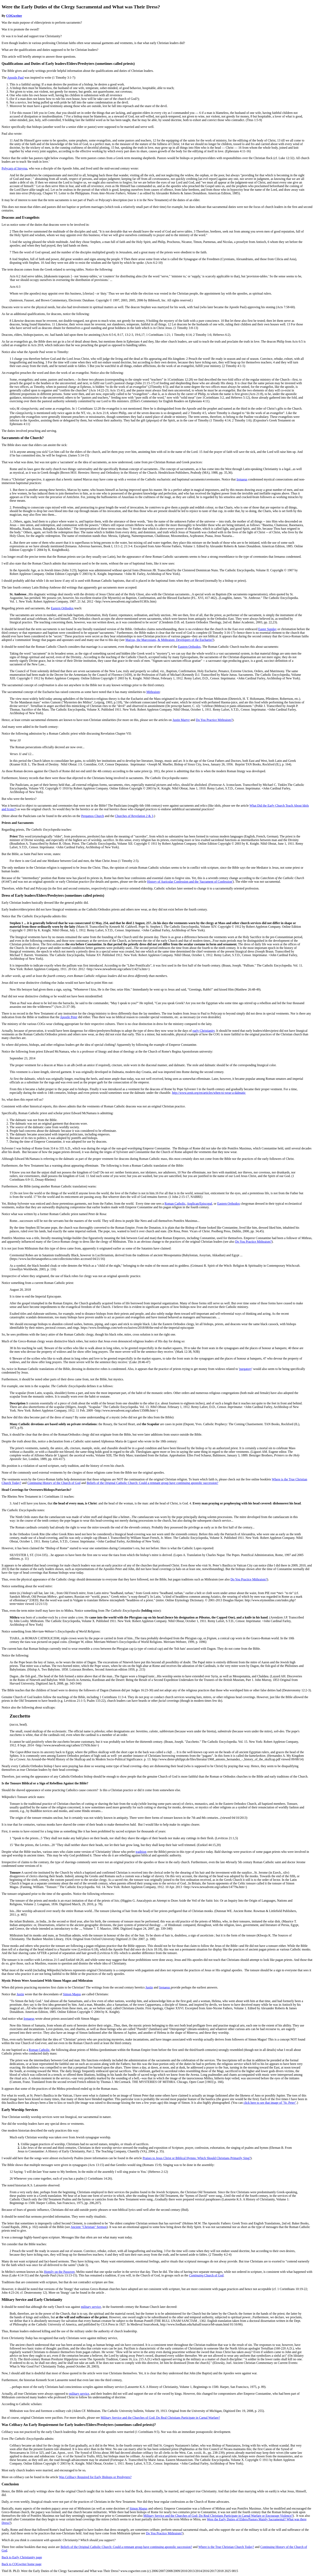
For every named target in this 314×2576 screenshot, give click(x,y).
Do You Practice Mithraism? (214, 720)
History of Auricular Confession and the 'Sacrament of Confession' (190, 881)
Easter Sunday (267, 629)
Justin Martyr (181, 720)
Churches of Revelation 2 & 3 (134, 816)
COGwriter (14, 15)
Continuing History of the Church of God (54, 1483)
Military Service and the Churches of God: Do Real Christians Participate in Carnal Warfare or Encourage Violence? (218, 2515)
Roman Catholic (175, 1203)
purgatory (245, 1369)
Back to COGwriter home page (21, 2564)
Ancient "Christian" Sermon (88, 2227)
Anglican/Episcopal (199, 1203)
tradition (141, 1851)
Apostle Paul (15, 77)
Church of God (213, 2275)
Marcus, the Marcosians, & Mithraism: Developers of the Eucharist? (169, 640)
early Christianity (203, 1030)
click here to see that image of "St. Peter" (270, 2102)
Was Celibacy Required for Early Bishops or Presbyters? (95, 2477)
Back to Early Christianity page (22, 2557)
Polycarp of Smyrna (14, 168)
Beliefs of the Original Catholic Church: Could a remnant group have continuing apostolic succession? (152, 1483)
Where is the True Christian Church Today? (226, 2547)
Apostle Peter (68, 1017)
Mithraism (153, 692)
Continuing (196, 2275)
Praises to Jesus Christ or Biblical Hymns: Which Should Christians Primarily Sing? (197, 2158)
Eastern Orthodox (62, 608)
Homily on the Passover (59, 2271)
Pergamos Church (92, 816)
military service (91, 2306)
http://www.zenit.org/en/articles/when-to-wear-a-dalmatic (209, 1092)
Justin (149, 1987)
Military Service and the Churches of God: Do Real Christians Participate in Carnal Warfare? (160, 2417)
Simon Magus (72, 1994)
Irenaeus (242, 479)
